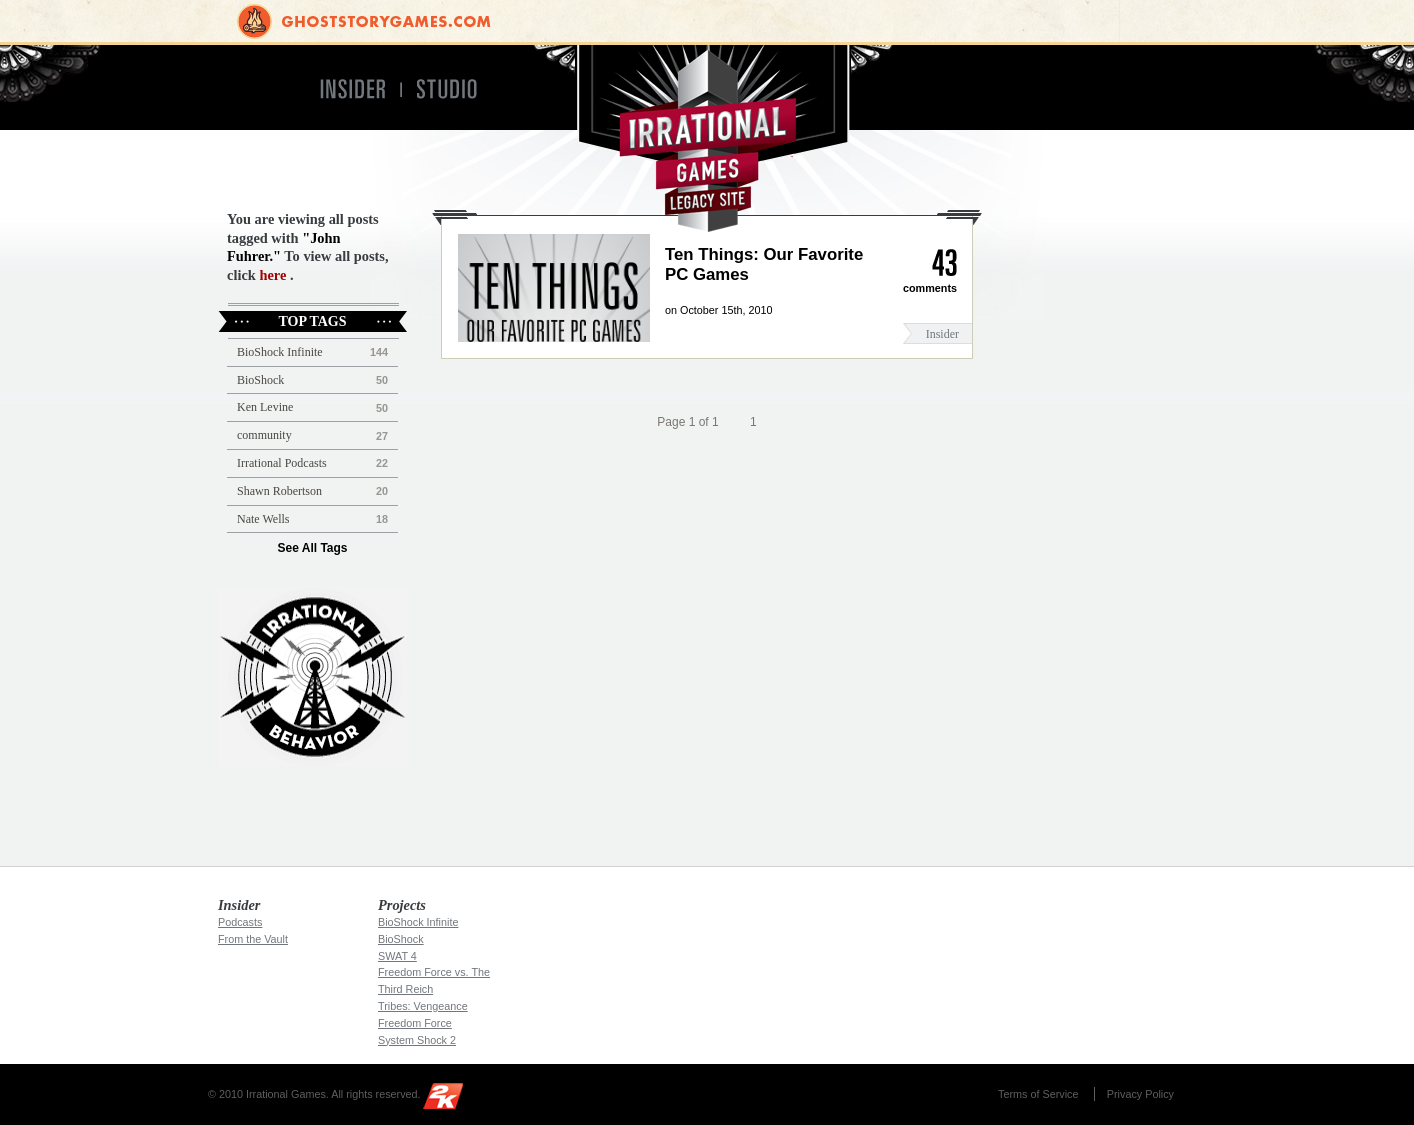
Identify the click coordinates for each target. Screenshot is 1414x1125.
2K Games (448, 1099)
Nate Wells (263, 519)
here (272, 275)
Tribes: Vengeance (423, 1006)
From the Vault (253, 939)
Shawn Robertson (279, 491)
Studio (455, 89)
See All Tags (312, 548)
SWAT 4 (397, 956)
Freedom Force (415, 1023)
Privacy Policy (1140, 1094)
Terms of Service (1038, 1094)
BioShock (260, 380)
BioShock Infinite (280, 352)
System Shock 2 (417, 1040)
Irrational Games (707, 138)
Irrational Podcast (312, 677)
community (264, 435)
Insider (942, 334)
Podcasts (240, 922)
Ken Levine (265, 407)
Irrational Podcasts (282, 463)
